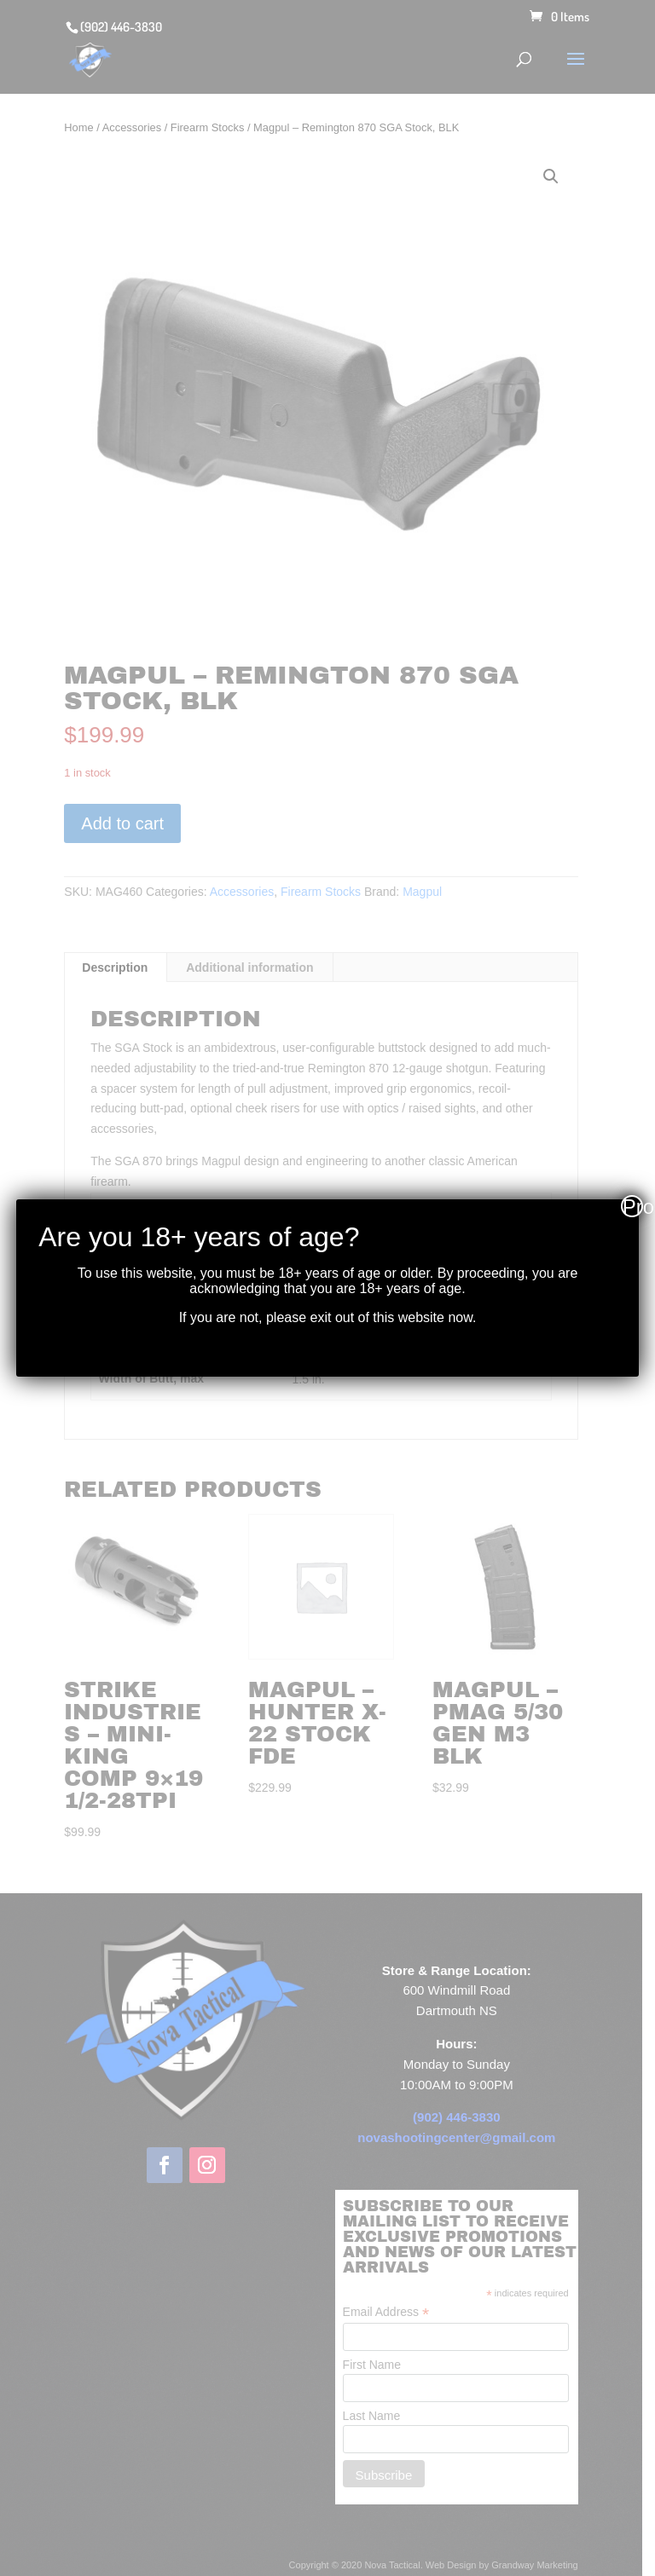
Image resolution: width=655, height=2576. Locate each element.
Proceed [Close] (633, 1206)
